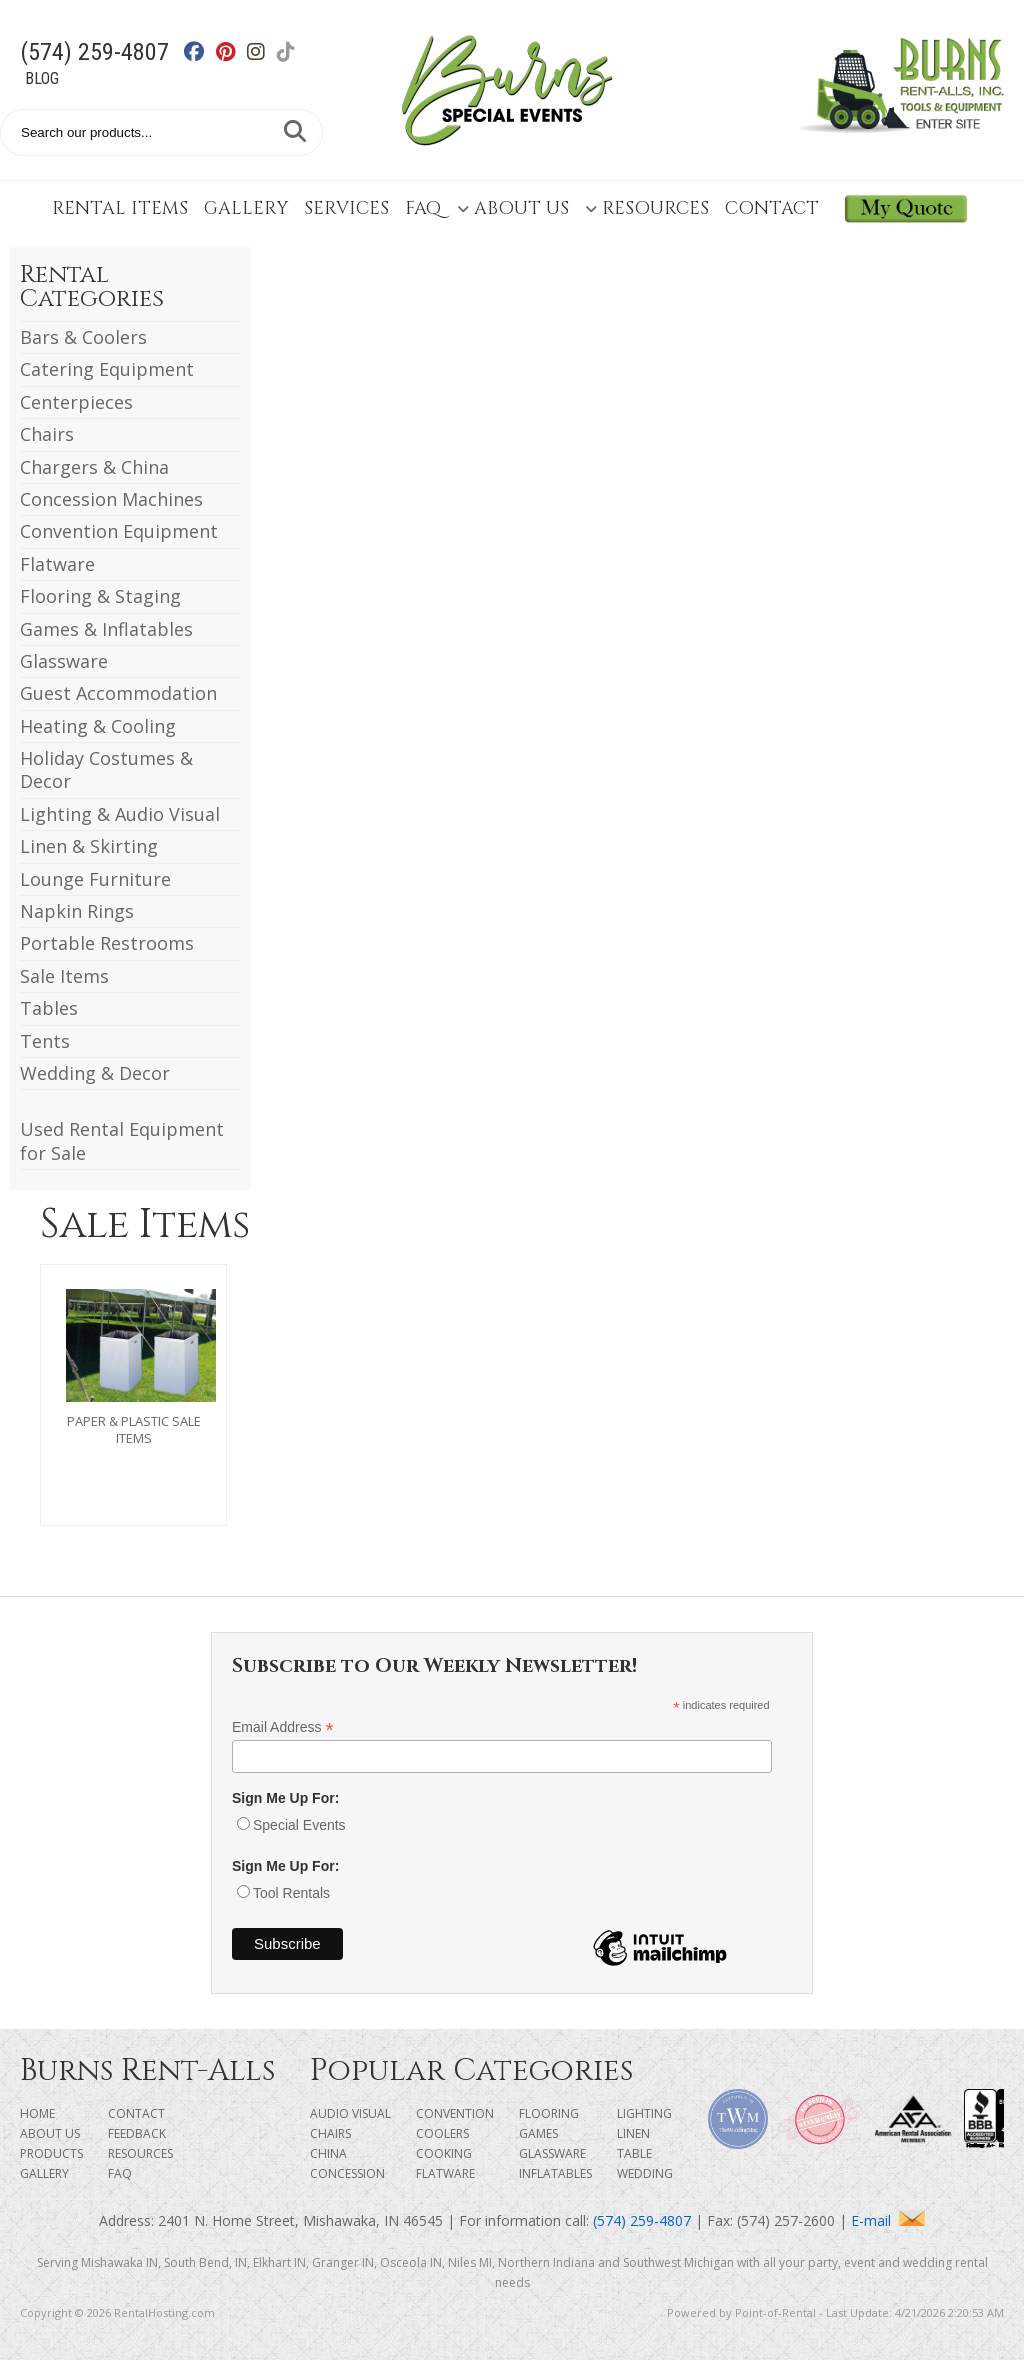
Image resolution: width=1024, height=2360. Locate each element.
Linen (633, 2133)
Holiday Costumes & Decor (106, 769)
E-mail (888, 2220)
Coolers (442, 2133)
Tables (49, 1008)
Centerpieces (76, 402)
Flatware (57, 564)
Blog (42, 78)
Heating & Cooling (98, 726)
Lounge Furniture (95, 879)
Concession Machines (111, 499)
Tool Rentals (291, 1893)
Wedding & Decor (95, 1073)
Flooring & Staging (100, 596)
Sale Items (64, 976)
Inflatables (555, 2173)
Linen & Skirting (89, 846)
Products (51, 2153)
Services (346, 208)
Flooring (549, 2113)
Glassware (64, 661)
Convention (455, 2113)
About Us (513, 208)
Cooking (444, 2153)
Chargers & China (94, 467)
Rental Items (120, 208)
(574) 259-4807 (94, 52)
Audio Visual (350, 2113)
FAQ (423, 208)
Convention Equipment (119, 531)
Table (634, 2153)
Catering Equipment (107, 369)
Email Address (283, 1727)
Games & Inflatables (106, 629)
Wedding (645, 2173)
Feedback (137, 2133)
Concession (347, 2173)
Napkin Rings (77, 911)
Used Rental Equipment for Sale (122, 1140)
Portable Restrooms (107, 943)
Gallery (246, 208)
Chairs (47, 434)
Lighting (644, 2113)
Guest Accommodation (118, 693)
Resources (647, 208)
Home (37, 2113)
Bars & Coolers (83, 337)
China (328, 2153)
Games (538, 2133)
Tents (45, 1041)
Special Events (299, 1825)
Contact (772, 208)
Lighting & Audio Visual (120, 814)
